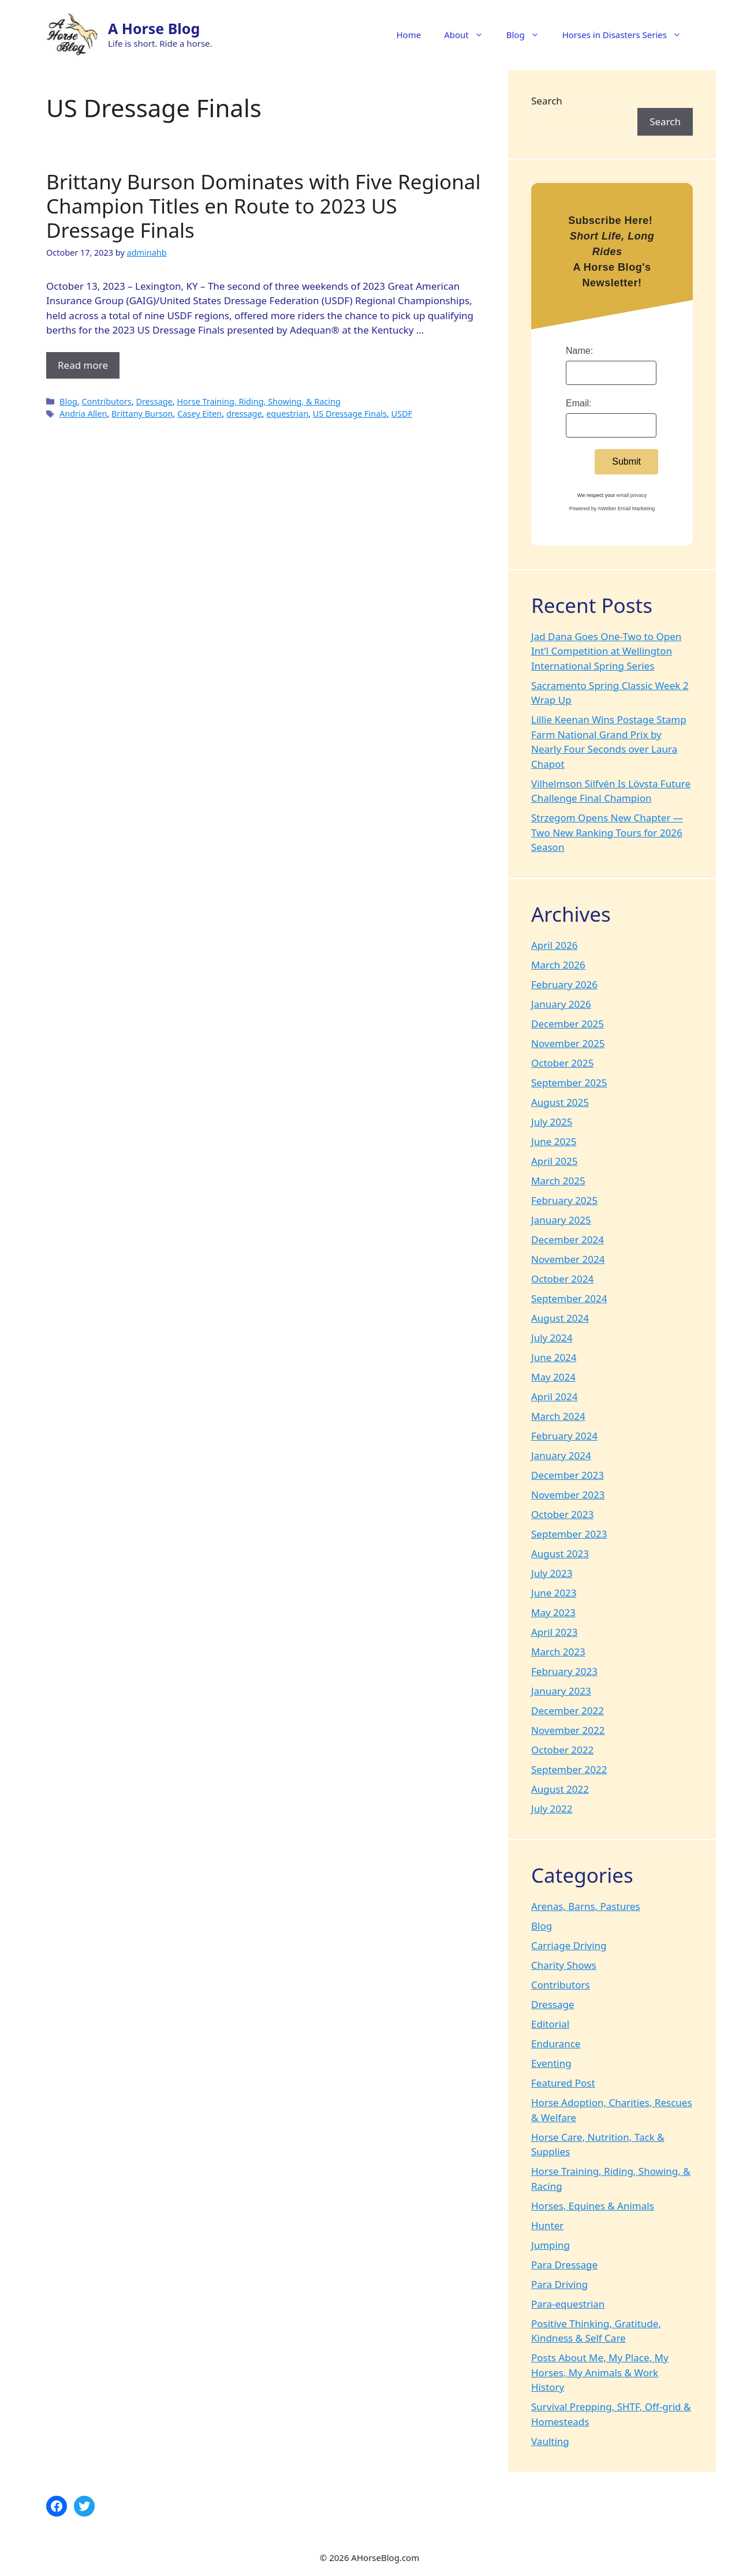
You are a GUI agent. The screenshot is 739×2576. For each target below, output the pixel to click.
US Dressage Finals (350, 413)
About (469, 34)
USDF (402, 413)
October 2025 (562, 1063)
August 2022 (560, 1789)
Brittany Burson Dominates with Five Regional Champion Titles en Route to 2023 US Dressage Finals (263, 206)
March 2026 (558, 964)
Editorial (550, 2024)
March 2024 (558, 1416)
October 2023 (562, 1514)
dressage (244, 413)
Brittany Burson (142, 413)
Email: (578, 403)
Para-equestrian (567, 2303)
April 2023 (554, 1632)
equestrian (287, 413)
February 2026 (564, 984)
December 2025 (567, 1023)
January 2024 (561, 1455)
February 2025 (564, 1200)
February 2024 (564, 1435)
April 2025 (554, 1161)
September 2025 (569, 1082)
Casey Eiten (199, 413)
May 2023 (553, 1612)
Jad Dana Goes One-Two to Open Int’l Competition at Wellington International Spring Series (606, 651)
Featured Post (563, 2082)
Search (546, 100)
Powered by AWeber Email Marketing (612, 508)
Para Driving (559, 2284)
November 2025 (567, 1043)
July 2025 (552, 1121)
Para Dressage (564, 2264)
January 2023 (561, 1691)
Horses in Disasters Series (627, 34)
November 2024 (567, 1259)
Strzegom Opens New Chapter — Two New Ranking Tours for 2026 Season (607, 832)
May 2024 (553, 1377)
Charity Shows (563, 1965)
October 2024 (562, 1278)
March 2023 (558, 1651)
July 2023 (552, 1573)
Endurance (555, 2043)
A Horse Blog (154, 28)
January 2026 (561, 1004)
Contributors (106, 401)
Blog (528, 34)
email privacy (632, 495)
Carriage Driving (569, 1945)
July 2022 (552, 1808)
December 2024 (567, 1239)
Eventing (551, 2063)
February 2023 (564, 1671)
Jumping (550, 2245)
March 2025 (558, 1180)
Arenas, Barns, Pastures (585, 1906)
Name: (579, 351)
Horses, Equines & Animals (592, 2205)
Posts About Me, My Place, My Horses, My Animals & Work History (600, 2372)
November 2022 (567, 1730)
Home (408, 34)
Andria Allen (83, 413)
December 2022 (567, 1710)
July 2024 (552, 1337)
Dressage (154, 401)
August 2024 (560, 1318)
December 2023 (567, 1475)
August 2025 (560, 1102)
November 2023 (567, 1494)
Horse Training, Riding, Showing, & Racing (258, 401)
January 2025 (561, 1220)
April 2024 (554, 1396)
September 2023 (569, 1534)
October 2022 (562, 1749)
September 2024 (569, 1298)
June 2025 (554, 1141)
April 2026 (554, 945)
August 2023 (560, 1553)
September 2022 (569, 1769)
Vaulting (550, 2441)
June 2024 (554, 1357)
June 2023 (554, 1592)
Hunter (547, 2225)
